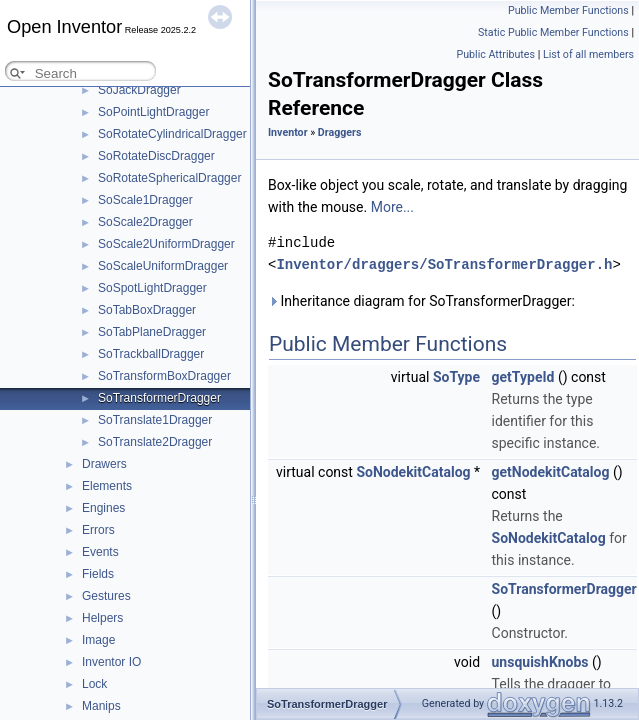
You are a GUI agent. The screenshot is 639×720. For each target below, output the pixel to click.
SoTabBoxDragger (147, 310)
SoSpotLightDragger (152, 288)
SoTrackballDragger (151, 354)
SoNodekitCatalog (413, 472)
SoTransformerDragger (159, 398)
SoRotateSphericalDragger (169, 178)
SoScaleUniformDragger (163, 266)
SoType (456, 377)
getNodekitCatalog (551, 472)
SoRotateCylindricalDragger (172, 134)
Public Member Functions (568, 10)
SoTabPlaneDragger (152, 332)
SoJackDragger (139, 90)
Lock (94, 684)
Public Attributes (495, 54)
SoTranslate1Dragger (155, 420)
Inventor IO (111, 662)
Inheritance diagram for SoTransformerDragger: (421, 301)
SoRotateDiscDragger (156, 156)
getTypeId (523, 377)
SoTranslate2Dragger (155, 442)
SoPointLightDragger (153, 112)
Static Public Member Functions (553, 32)
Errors (98, 530)
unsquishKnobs (540, 662)
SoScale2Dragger (145, 222)
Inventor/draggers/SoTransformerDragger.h (444, 264)
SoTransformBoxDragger (164, 376)
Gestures (106, 596)
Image (98, 640)
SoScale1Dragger (145, 200)
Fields (98, 574)
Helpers (102, 618)
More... (392, 207)
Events (100, 552)
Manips (101, 706)
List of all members (588, 54)
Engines (103, 508)
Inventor (288, 132)
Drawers (104, 464)
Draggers (340, 132)
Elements (107, 486)
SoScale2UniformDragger (166, 244)
